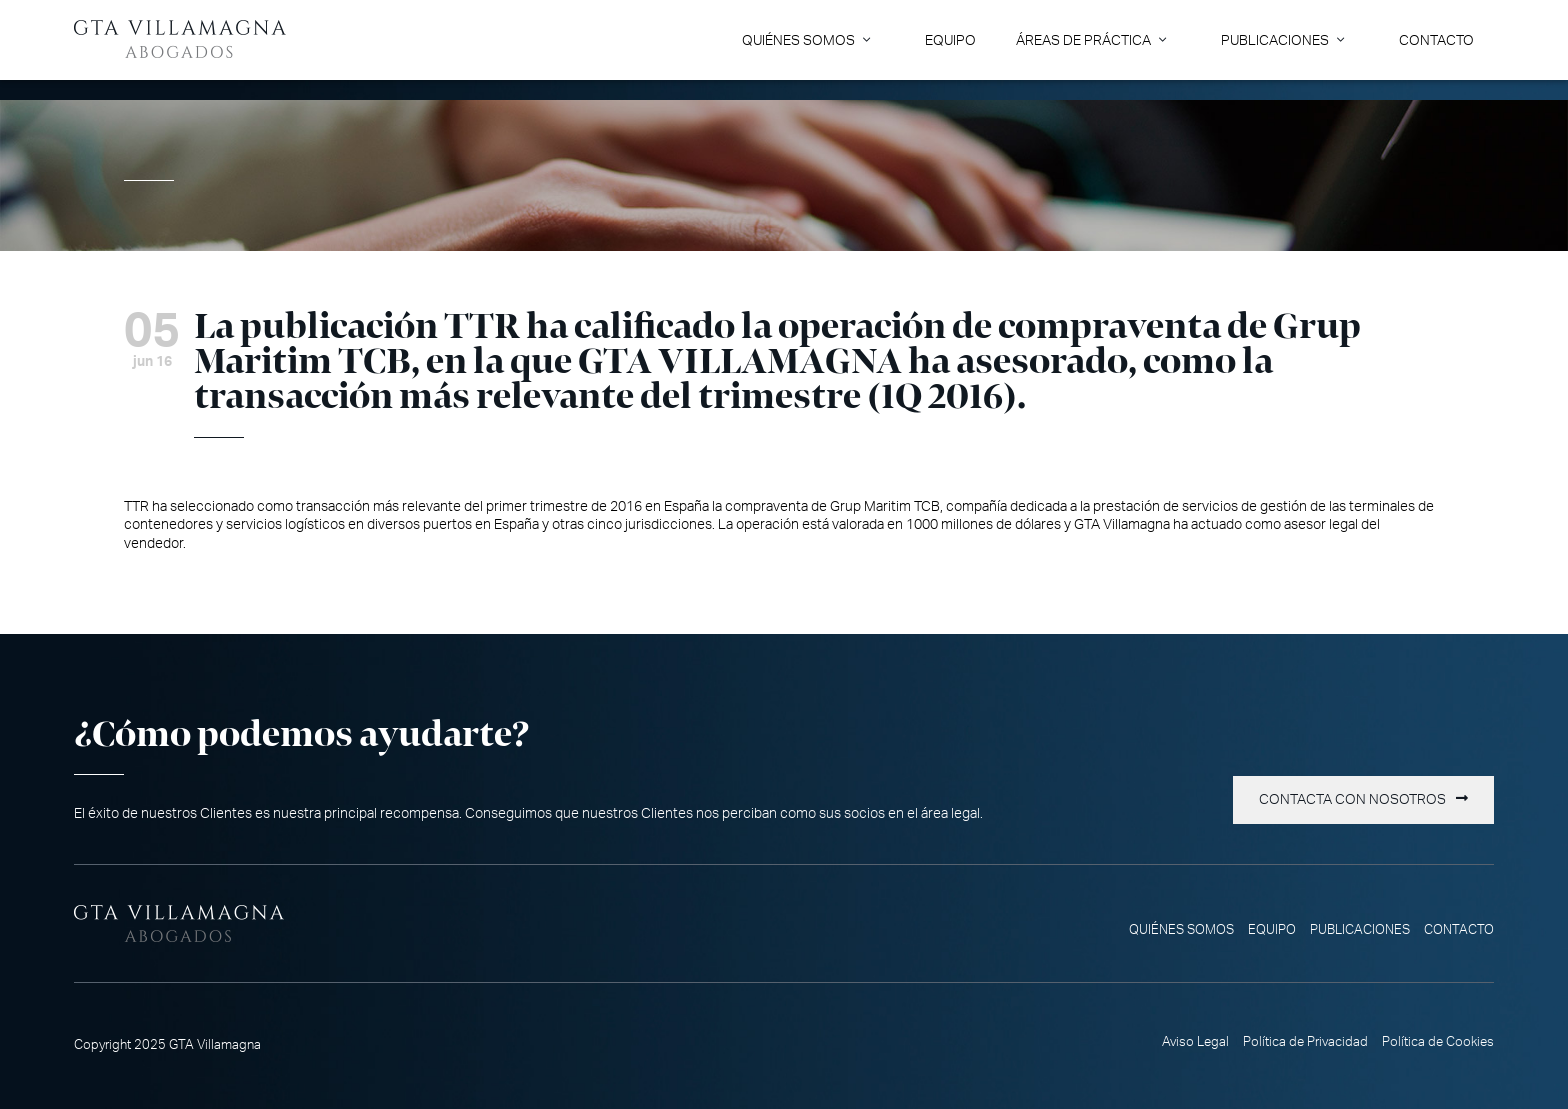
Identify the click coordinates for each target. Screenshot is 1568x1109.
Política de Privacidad (1305, 1042)
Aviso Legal (1195, 1042)
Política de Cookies (1438, 1042)
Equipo (950, 40)
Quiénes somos (798, 40)
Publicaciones (1275, 40)
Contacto (1436, 40)
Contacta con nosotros (1352, 800)
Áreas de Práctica (1083, 40)
